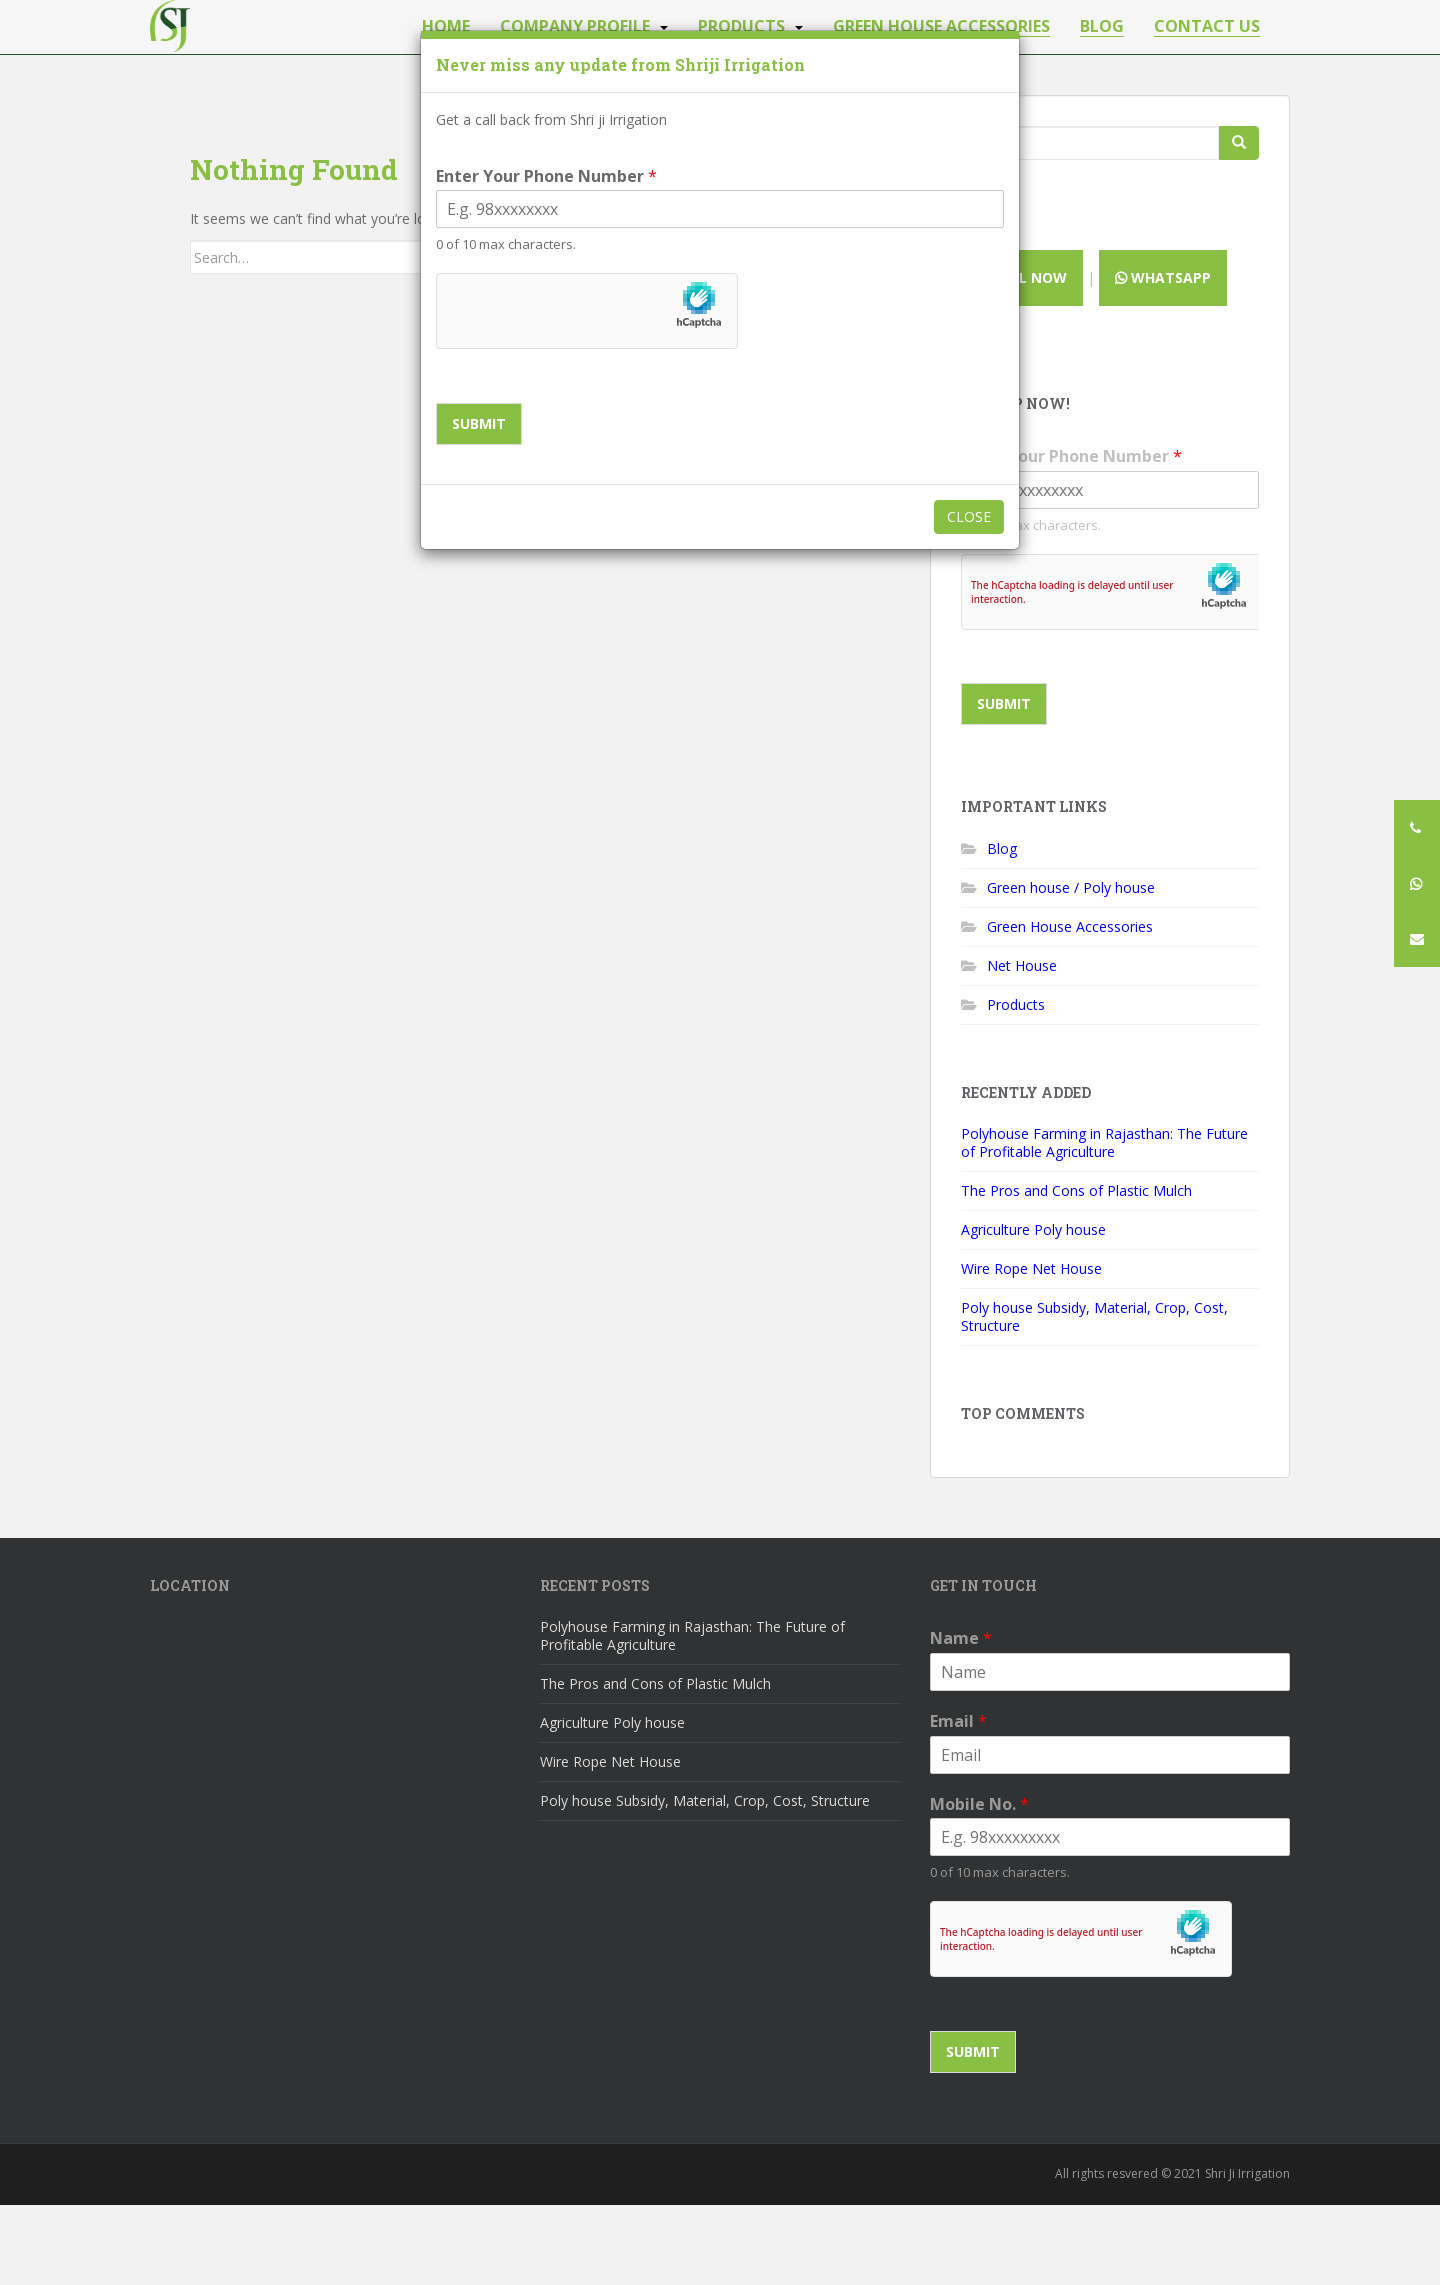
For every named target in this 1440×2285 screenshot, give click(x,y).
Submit (479, 423)
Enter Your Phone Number (546, 176)
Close (969, 516)
